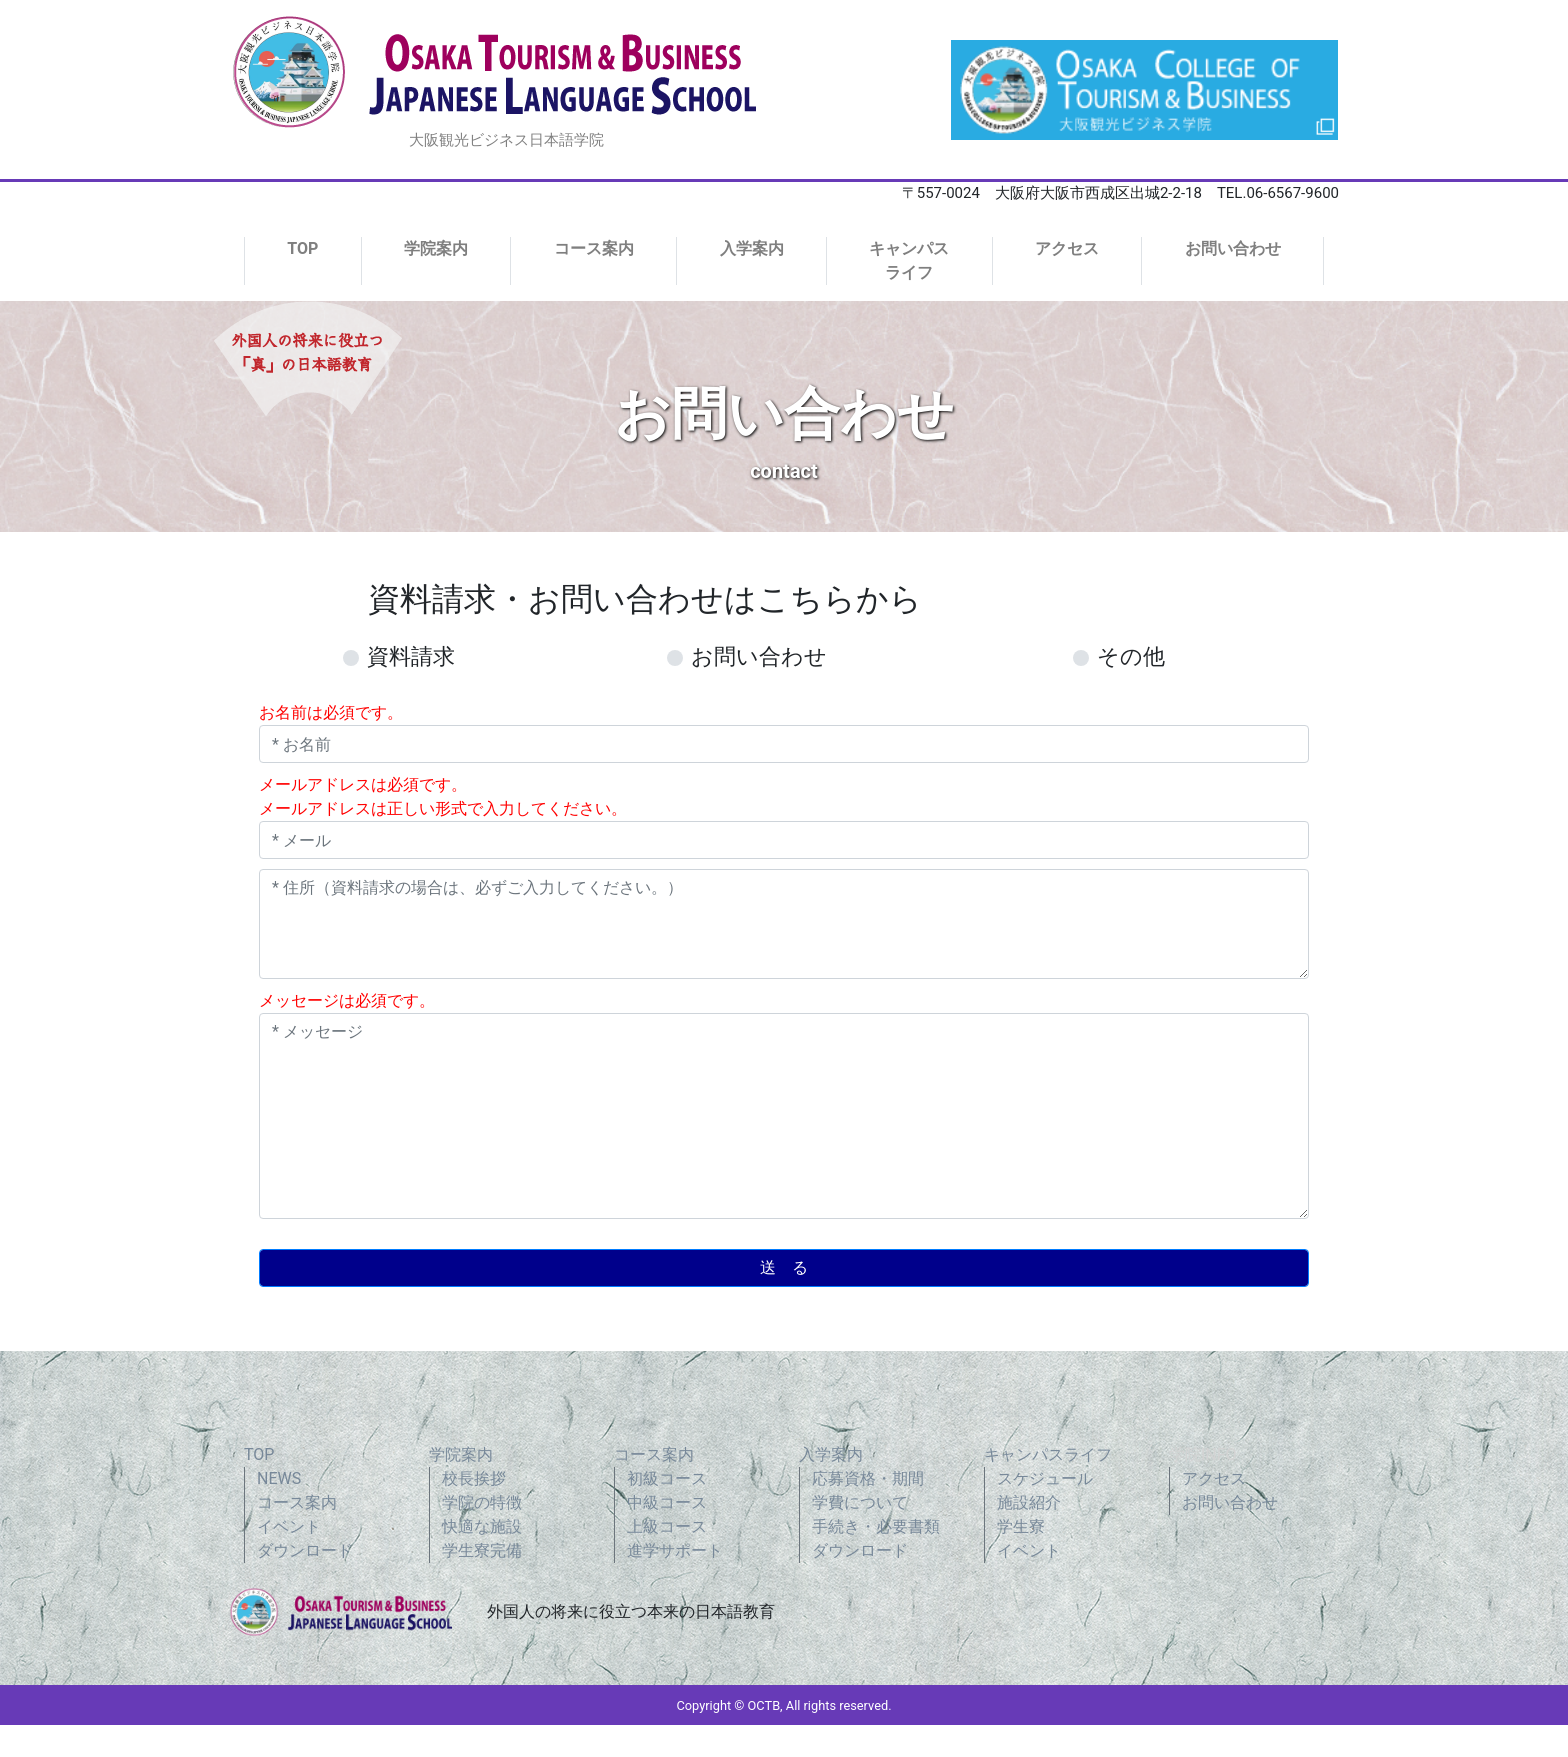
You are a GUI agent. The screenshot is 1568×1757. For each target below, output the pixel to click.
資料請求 (411, 657)
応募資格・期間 (868, 1478)
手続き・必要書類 (876, 1526)
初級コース (667, 1478)
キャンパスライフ (909, 260)
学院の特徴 (482, 1502)
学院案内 (436, 248)
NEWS (279, 1478)
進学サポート (675, 1550)
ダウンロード (305, 1550)
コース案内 (594, 248)
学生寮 (1021, 1526)
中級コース (667, 1502)
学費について (860, 1502)
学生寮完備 (482, 1550)
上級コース (667, 1526)
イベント (289, 1526)
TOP (302, 248)
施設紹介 (1029, 1502)
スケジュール (1045, 1478)
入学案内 (752, 248)
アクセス (1067, 248)
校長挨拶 (474, 1478)
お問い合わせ (1233, 248)
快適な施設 (482, 1526)
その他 (1131, 657)
